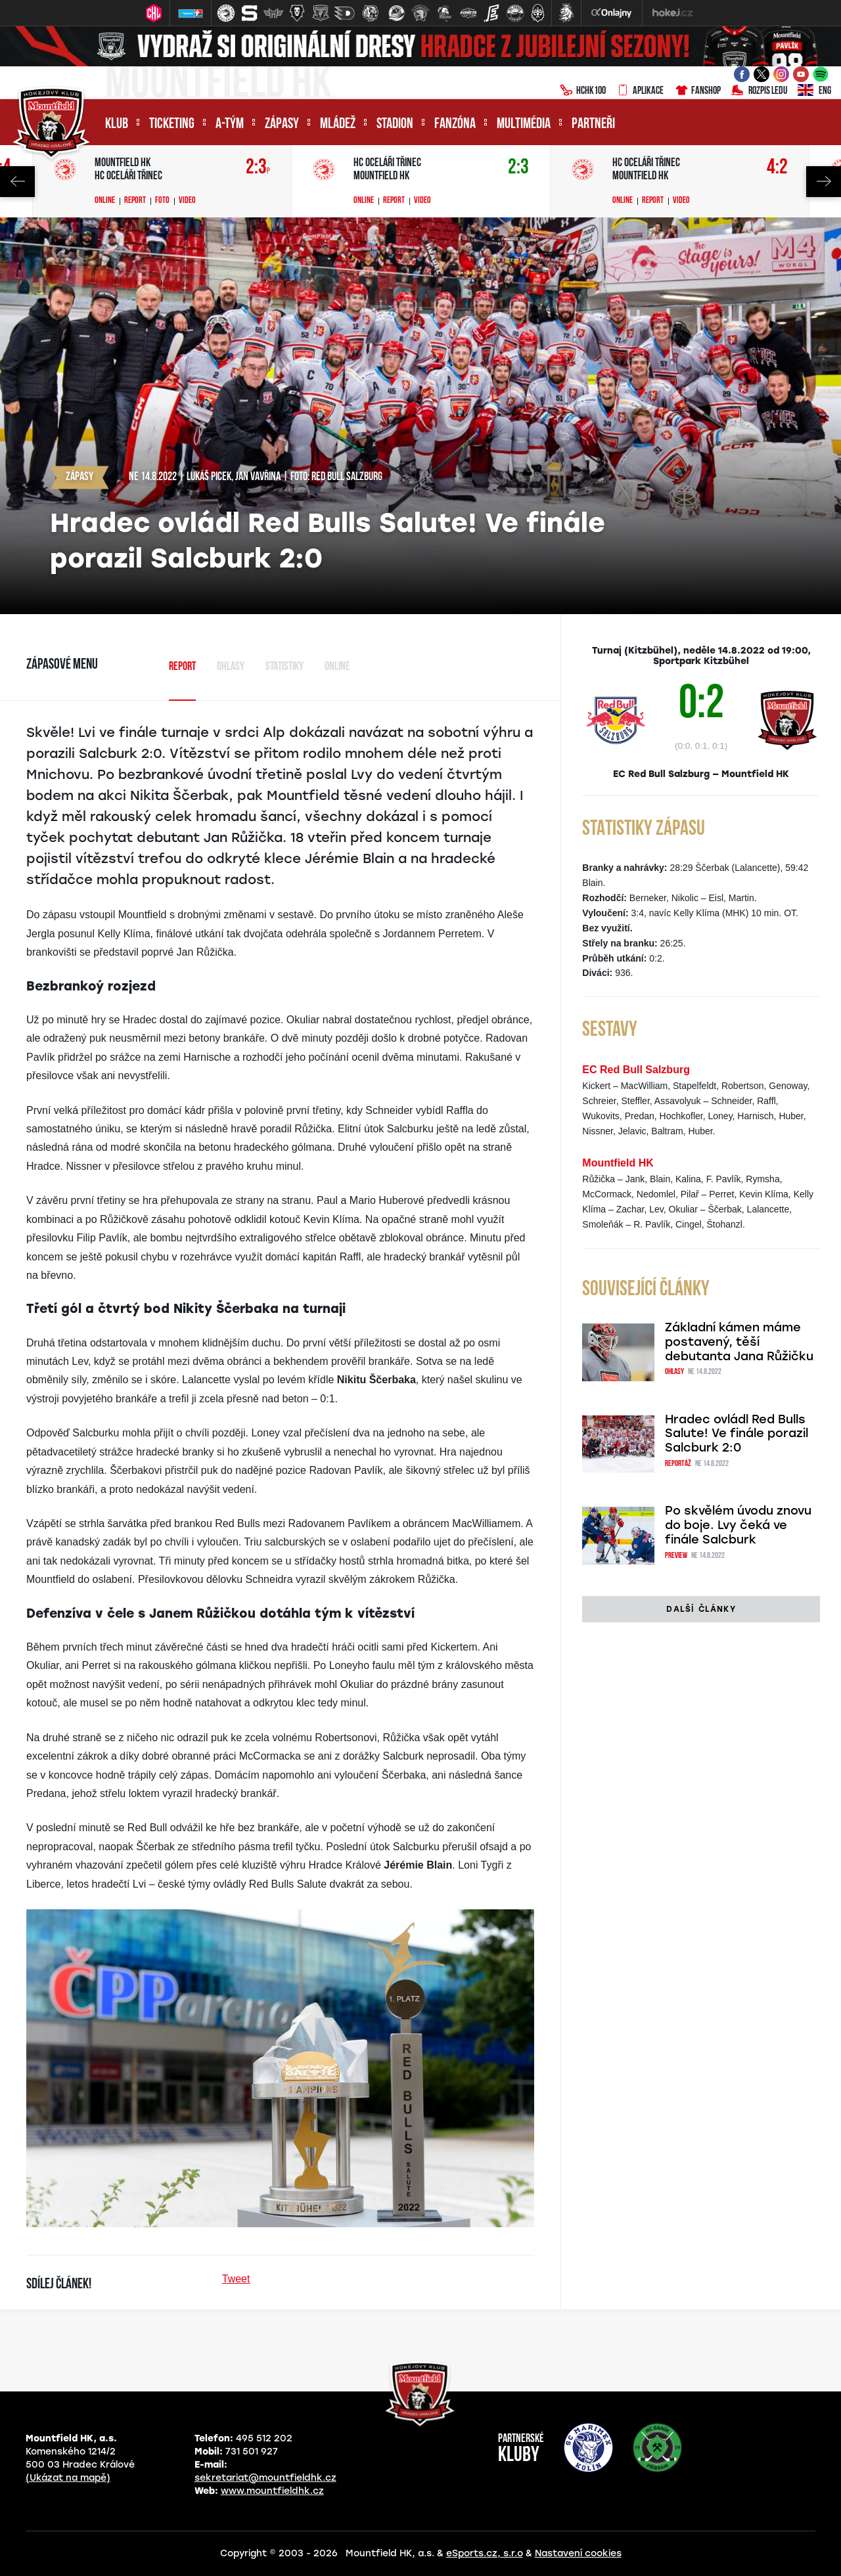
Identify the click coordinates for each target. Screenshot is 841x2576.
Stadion (394, 124)
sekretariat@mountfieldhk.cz (265, 2477)
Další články (700, 1609)
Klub (116, 124)
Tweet (236, 2278)
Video (187, 201)
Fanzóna (455, 124)
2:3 (258, 168)
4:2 (777, 168)
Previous (17, 181)
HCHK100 (583, 91)
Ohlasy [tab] (230, 667)
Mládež (337, 124)
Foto (162, 201)
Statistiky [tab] (284, 667)
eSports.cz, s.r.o (484, 2553)
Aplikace (640, 91)
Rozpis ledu (759, 91)
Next (823, 181)
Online (105, 201)
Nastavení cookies (578, 2553)
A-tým (230, 124)
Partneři (593, 124)
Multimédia (524, 124)
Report (135, 201)
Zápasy (282, 124)
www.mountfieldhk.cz (272, 2491)
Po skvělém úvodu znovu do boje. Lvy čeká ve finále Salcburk (738, 1525)
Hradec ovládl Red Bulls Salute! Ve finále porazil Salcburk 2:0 (736, 1433)
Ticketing (171, 124)
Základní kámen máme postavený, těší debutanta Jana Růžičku (739, 1342)
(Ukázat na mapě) (68, 2477)
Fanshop (697, 91)
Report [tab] (182, 667)
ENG (814, 91)
